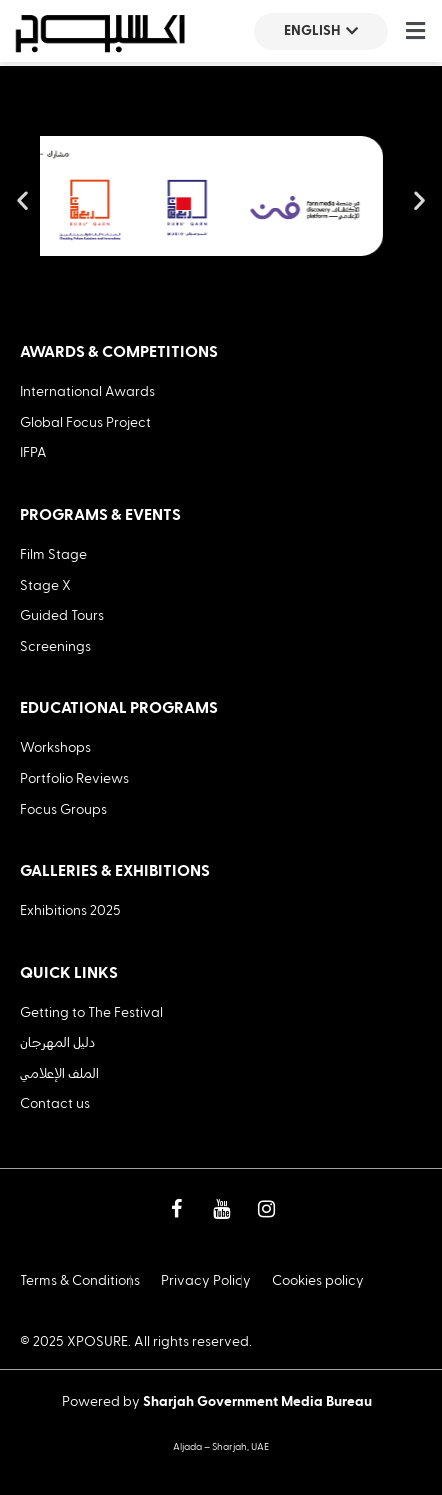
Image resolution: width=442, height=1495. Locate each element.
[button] (415, 30)
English (321, 31)
